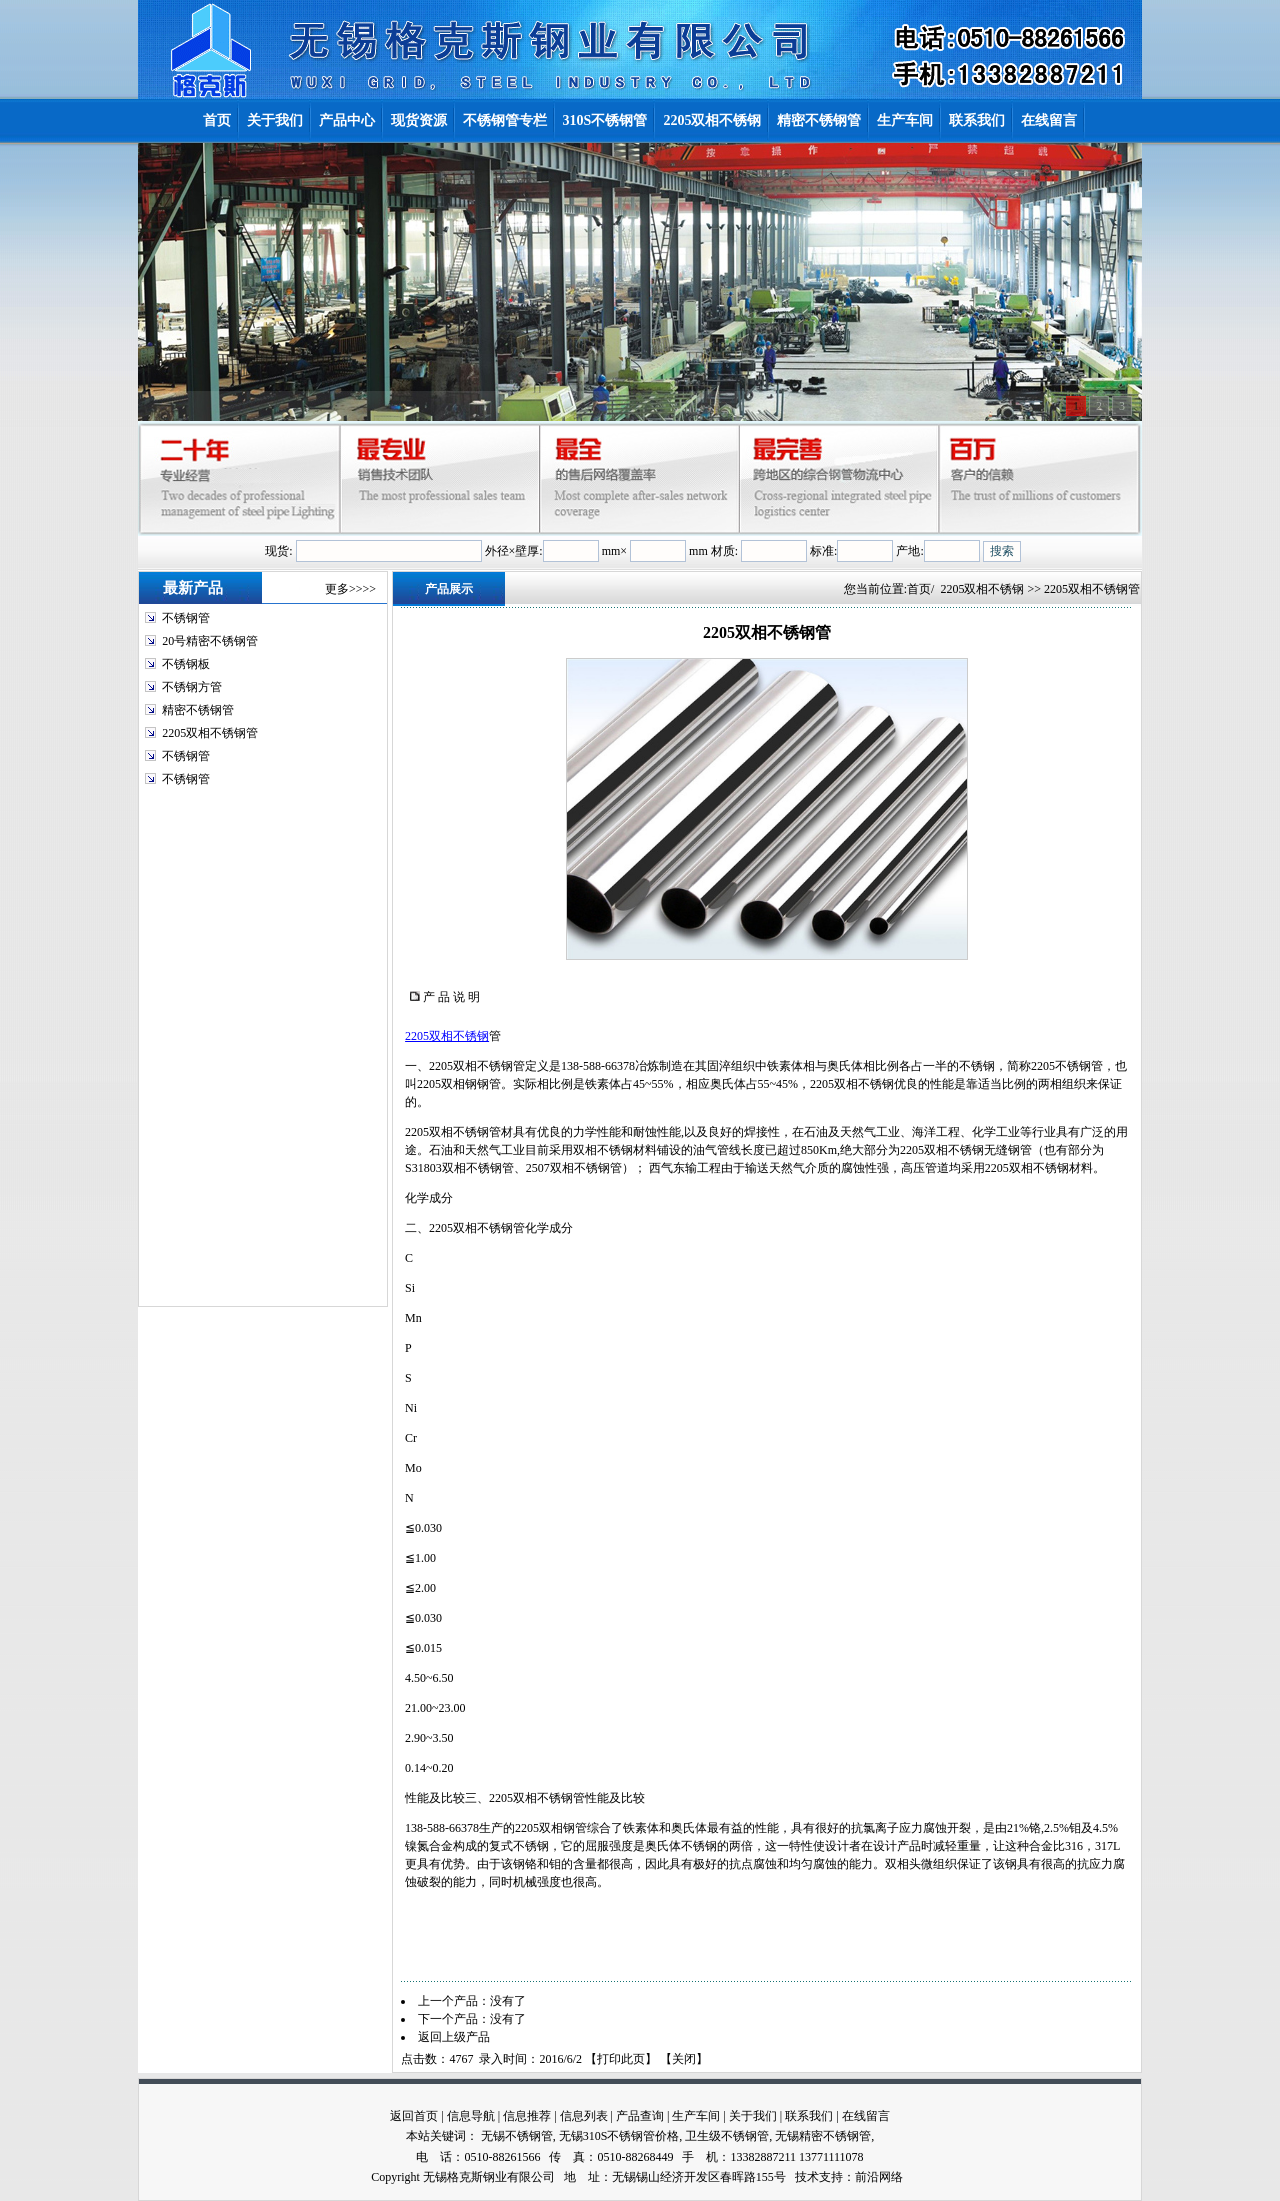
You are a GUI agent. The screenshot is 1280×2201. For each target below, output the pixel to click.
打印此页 (621, 2059)
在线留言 (866, 2116)
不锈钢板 (186, 664)
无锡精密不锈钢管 (823, 2136)
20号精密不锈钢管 (210, 641)
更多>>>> (350, 589)
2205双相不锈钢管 (210, 733)
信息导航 (471, 2116)
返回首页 (414, 2116)
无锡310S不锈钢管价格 (619, 2136)
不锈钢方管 (192, 687)
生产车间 (696, 2116)
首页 (919, 589)
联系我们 (809, 2116)
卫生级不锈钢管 (727, 2136)
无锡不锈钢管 (517, 2136)
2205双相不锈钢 (982, 589)
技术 (807, 2177)
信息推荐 (527, 2116)
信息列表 (584, 2116)
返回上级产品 (454, 2037)
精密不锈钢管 (198, 710)
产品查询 (640, 2116)
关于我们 (753, 2116)
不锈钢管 (186, 618)
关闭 (684, 2059)
